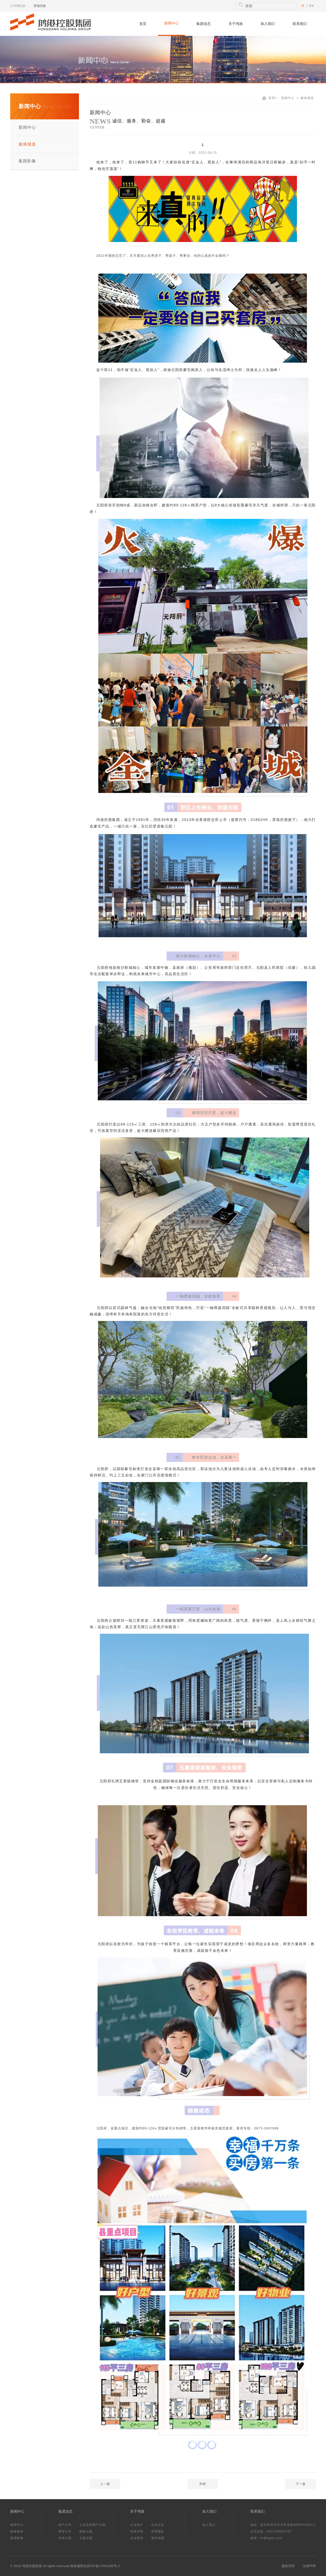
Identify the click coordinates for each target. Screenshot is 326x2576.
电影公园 (85, 2531)
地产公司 (65, 2525)
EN (311, 6)
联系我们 (300, 24)
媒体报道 (27, 144)
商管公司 (65, 2531)
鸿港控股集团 (32, 2566)
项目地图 (157, 2538)
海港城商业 (78, 2566)
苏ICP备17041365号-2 (103, 2566)
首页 (142, 24)
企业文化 (157, 2525)
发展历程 (136, 2531)
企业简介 (136, 2525)
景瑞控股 (40, 6)
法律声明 (309, 2566)
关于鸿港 (235, 24)
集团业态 (203, 24)
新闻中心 (171, 23)
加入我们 (268, 24)
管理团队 (157, 2531)
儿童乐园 (85, 2538)
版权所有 (288, 2566)
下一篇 (301, 2484)
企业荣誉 (136, 2538)
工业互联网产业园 (92, 2525)
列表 (202, 2484)
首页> (272, 98)
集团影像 (27, 161)
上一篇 (105, 2484)
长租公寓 (65, 2538)
